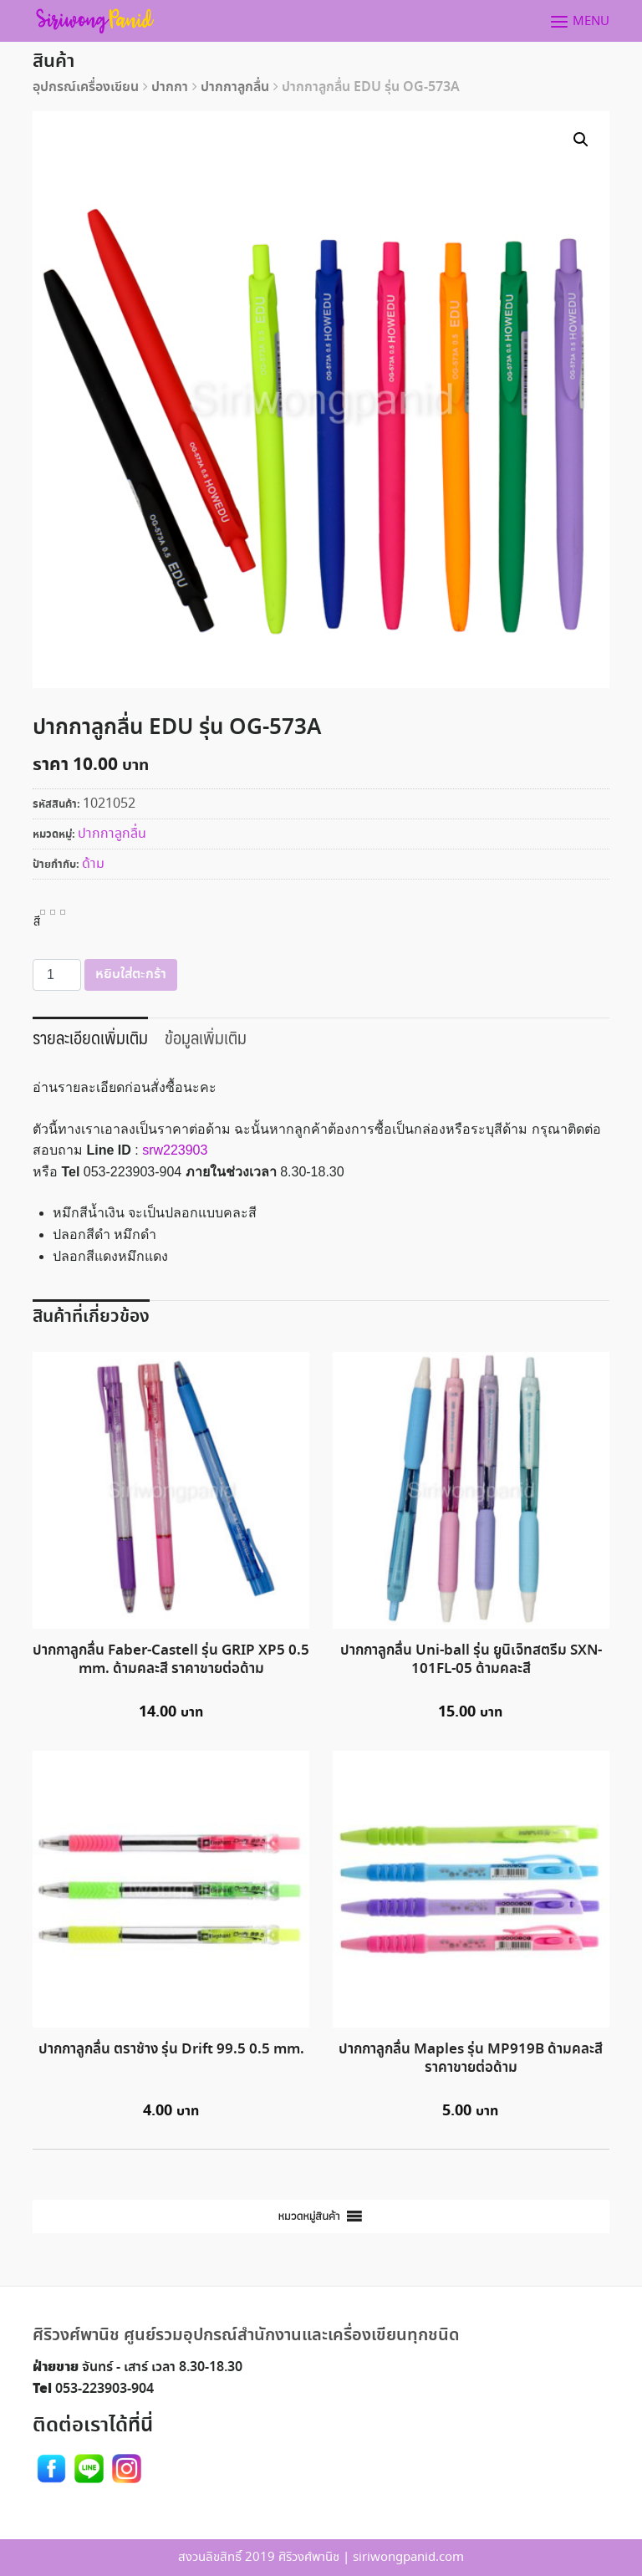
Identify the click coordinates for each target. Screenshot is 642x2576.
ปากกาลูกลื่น (235, 87)
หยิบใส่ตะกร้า (130, 974)
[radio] (42, 912)
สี (36, 920)
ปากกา (169, 87)
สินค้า (53, 61)
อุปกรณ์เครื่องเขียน (86, 87)
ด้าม (93, 864)
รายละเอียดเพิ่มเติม (90, 1037)
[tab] (90, 1036)
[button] (309, 2216)
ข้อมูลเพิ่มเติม (206, 1037)
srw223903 (174, 1150)
